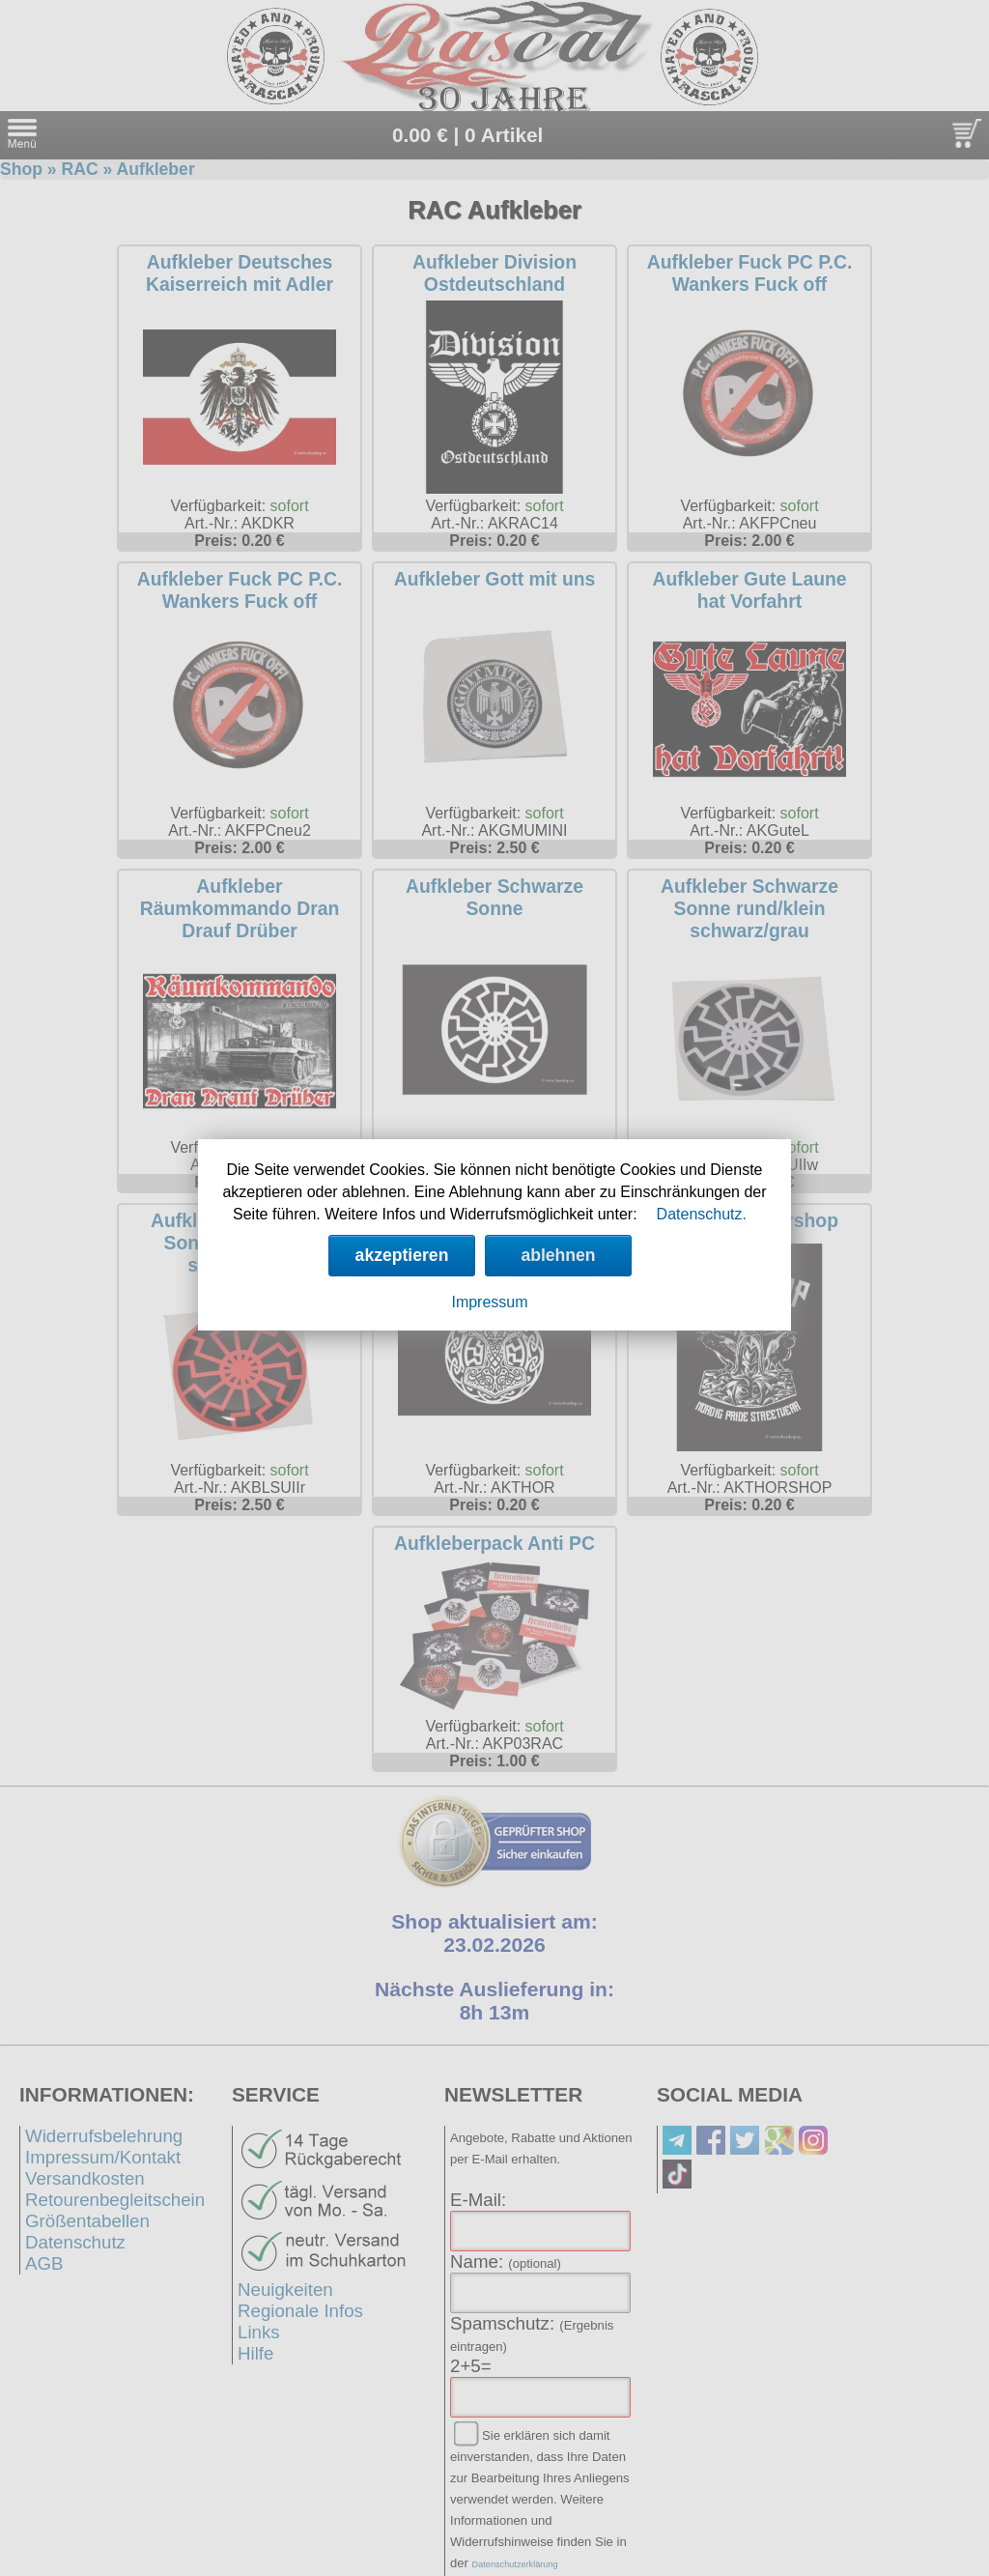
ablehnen (558, 1255)
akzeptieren (402, 1255)
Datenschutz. (702, 1214)
